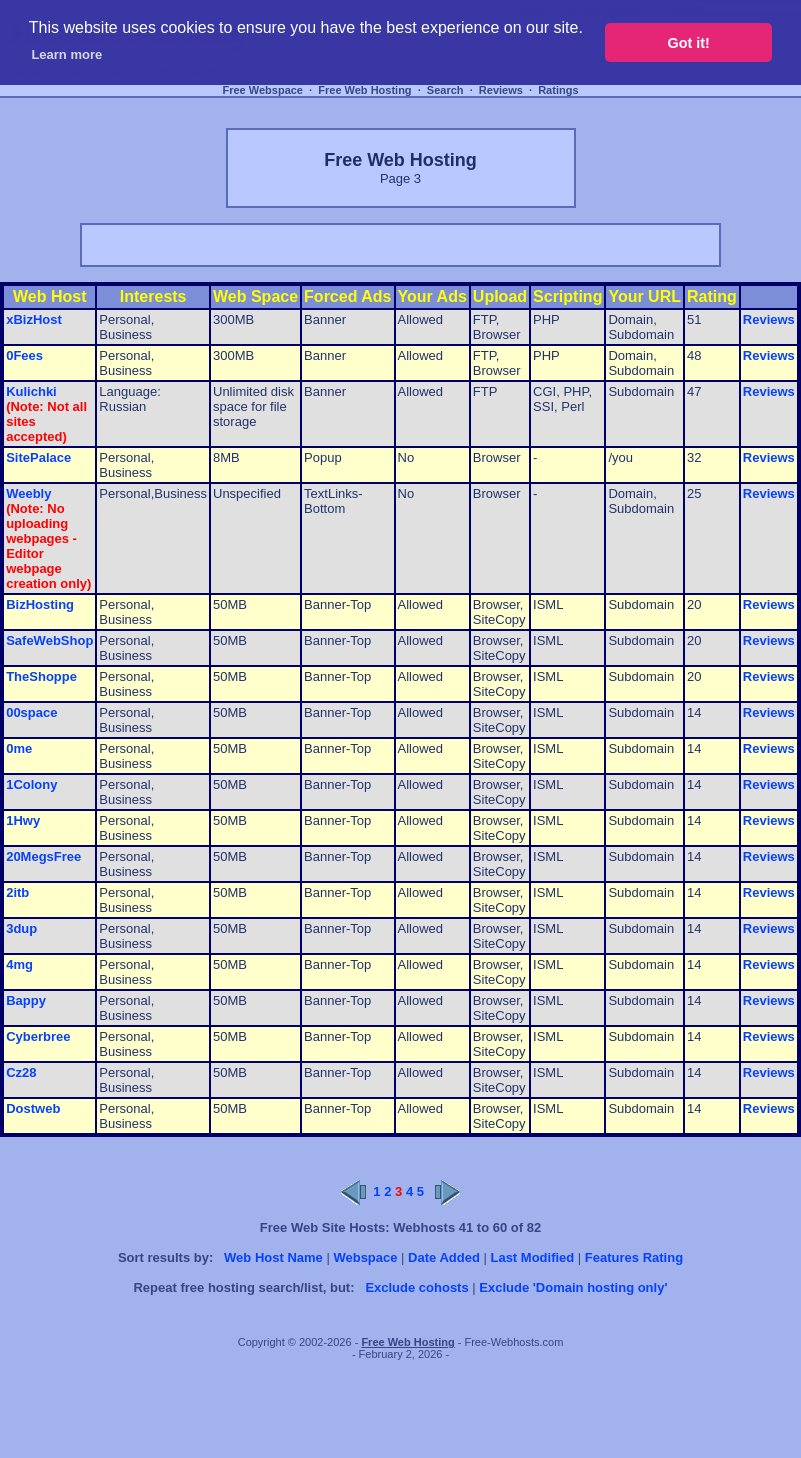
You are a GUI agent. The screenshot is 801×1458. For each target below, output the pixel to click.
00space (31, 712)
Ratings (558, 90)
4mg (19, 964)
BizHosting (40, 604)
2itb (17, 892)
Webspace (365, 1257)
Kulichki (31, 391)
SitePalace (38, 457)
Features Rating (634, 1257)
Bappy (26, 1000)
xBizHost (34, 319)
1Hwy (23, 820)
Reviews (501, 90)
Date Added (444, 1257)
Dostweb (33, 1108)
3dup (21, 928)
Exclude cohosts (416, 1287)
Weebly (28, 493)
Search (445, 90)
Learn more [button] (66, 54)
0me (19, 748)
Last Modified (532, 1257)
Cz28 (21, 1072)
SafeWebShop (49, 640)
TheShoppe (41, 676)
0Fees (24, 355)
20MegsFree (43, 856)
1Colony (31, 784)
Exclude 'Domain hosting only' (573, 1287)
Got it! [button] (689, 43)
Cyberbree (38, 1036)
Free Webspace (262, 90)
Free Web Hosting (364, 90)
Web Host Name (273, 1257)
